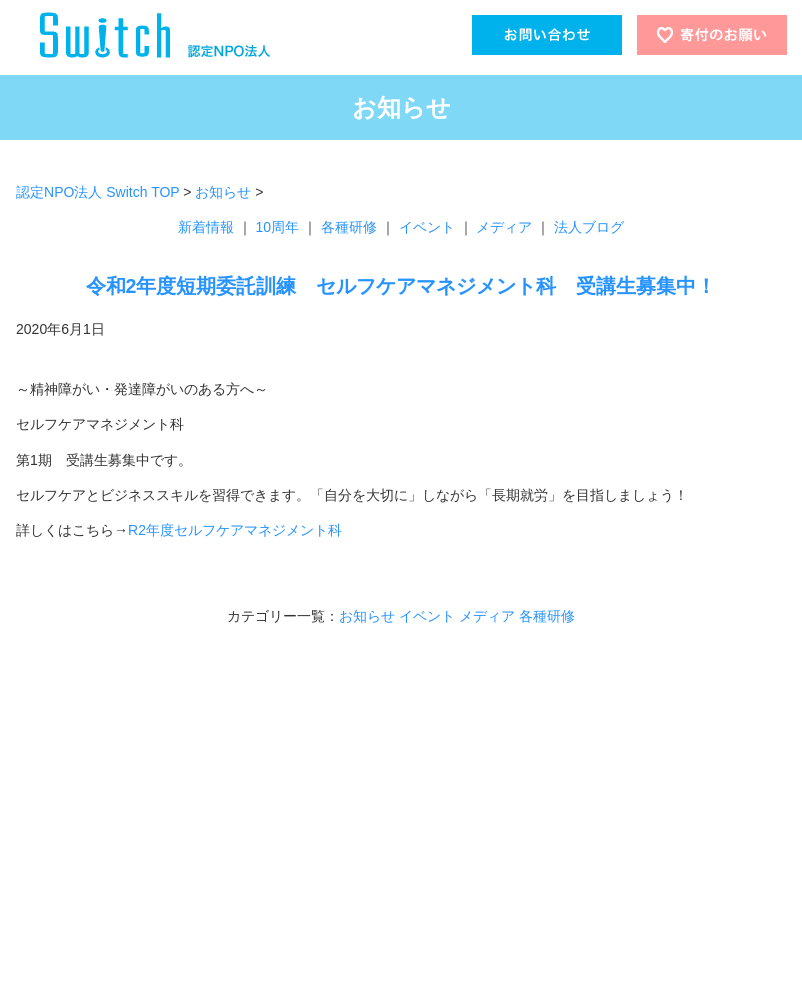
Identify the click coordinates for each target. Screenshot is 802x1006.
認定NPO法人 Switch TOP (97, 192)
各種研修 (349, 227)
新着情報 (206, 227)
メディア (504, 227)
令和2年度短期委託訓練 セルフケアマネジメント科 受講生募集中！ (401, 286)
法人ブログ (589, 227)
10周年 (278, 227)
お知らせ (223, 192)
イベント (427, 227)
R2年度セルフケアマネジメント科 (235, 530)
